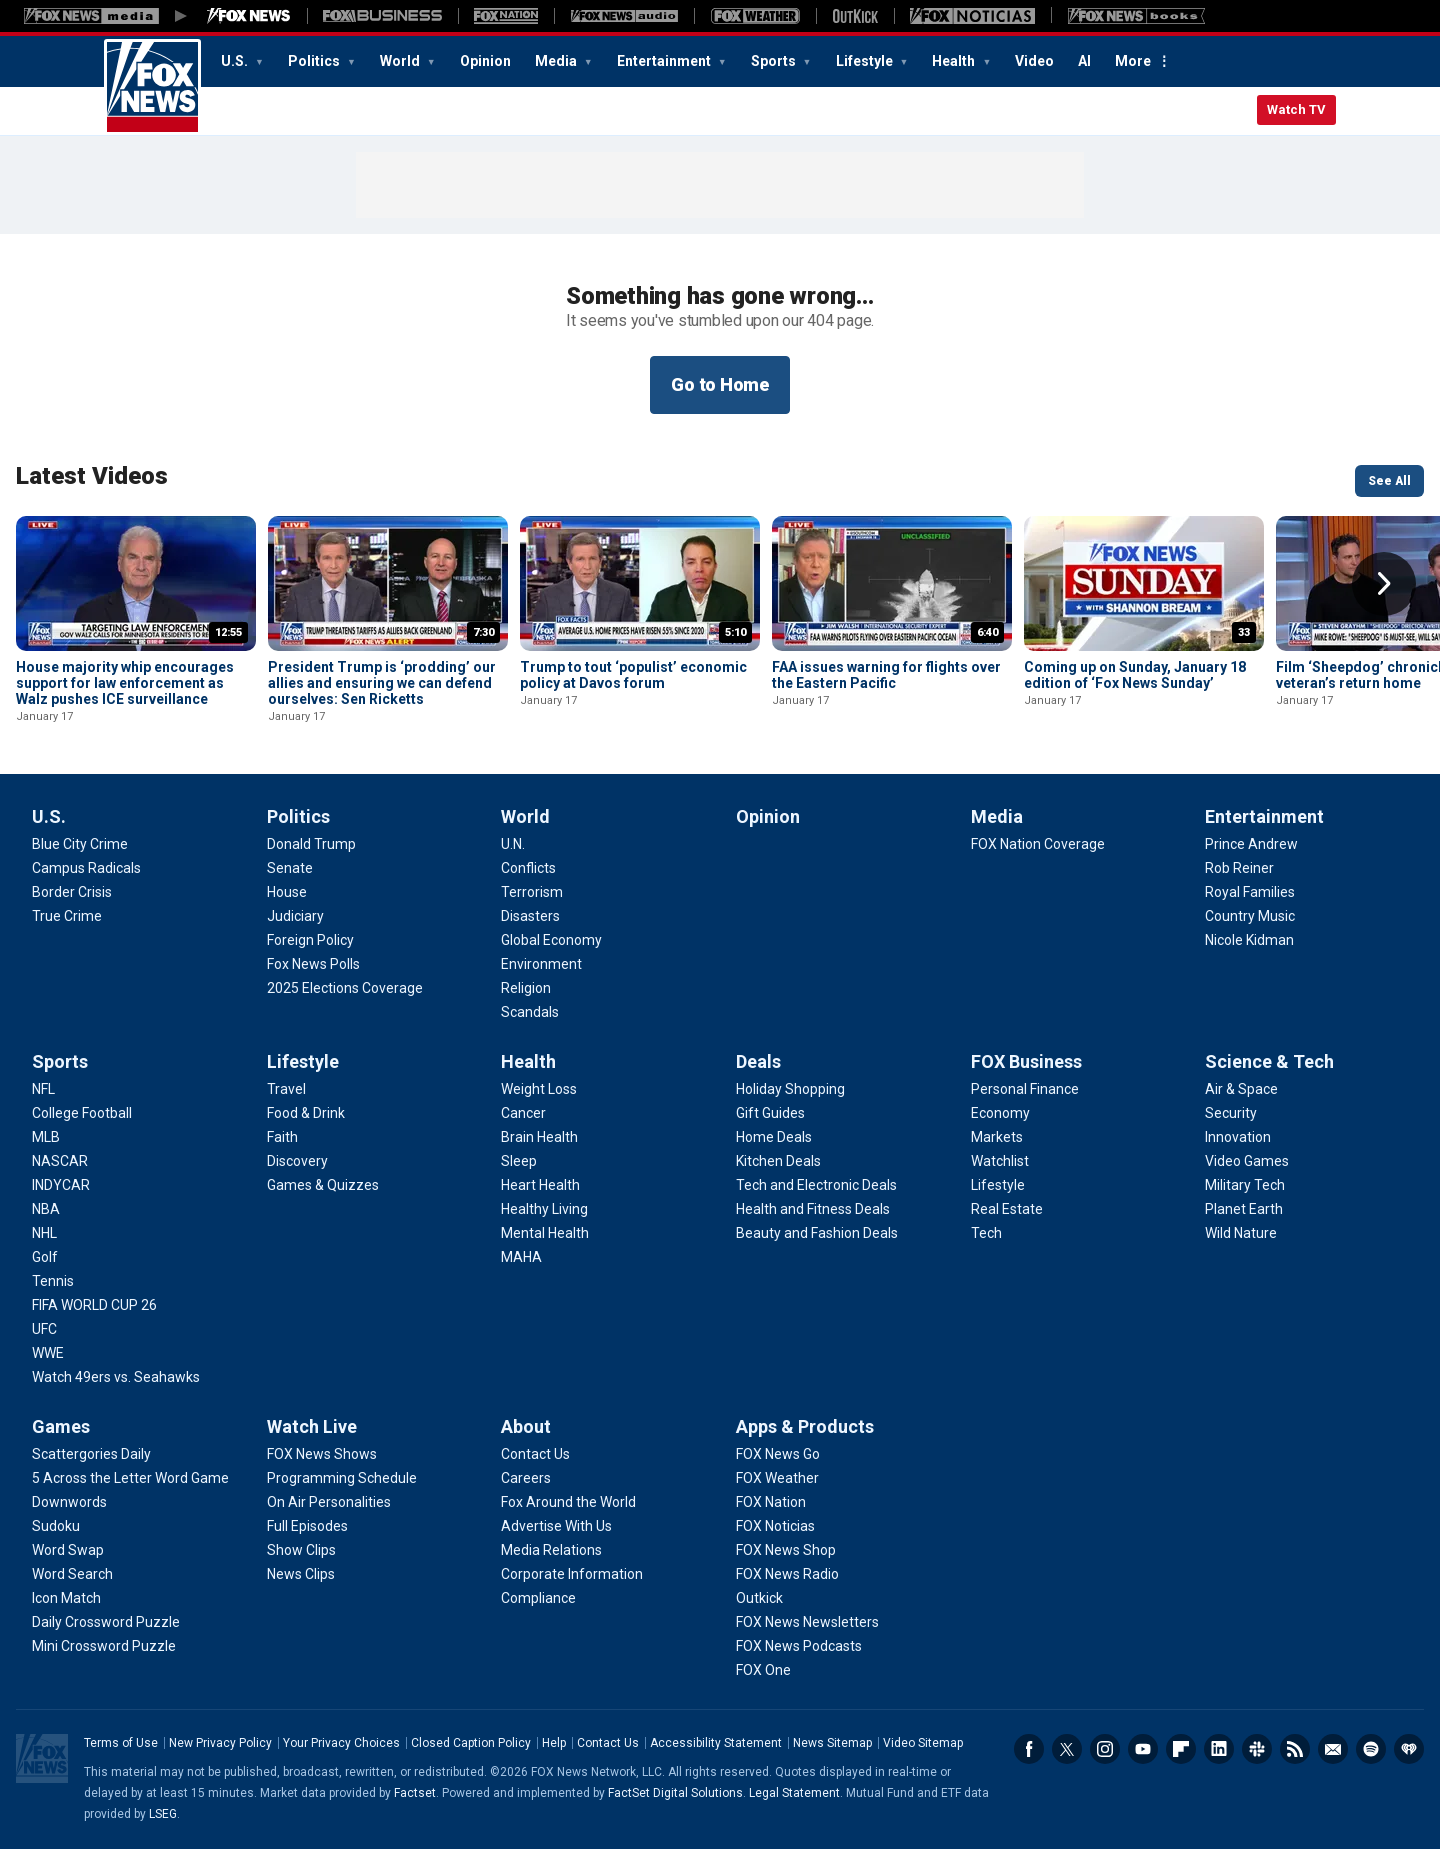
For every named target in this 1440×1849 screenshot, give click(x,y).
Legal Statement (794, 1793)
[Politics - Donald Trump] (311, 844)
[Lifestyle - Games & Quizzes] (323, 1185)
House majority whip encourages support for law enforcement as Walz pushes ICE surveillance (125, 683)
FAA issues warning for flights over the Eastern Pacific (886, 675)
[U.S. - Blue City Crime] (80, 844)
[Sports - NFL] (43, 1089)
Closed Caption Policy (471, 1743)
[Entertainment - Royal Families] (1250, 892)
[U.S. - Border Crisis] (72, 892)
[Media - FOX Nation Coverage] (1038, 844)
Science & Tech (1269, 1061)
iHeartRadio (1409, 1749)
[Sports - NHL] (44, 1233)
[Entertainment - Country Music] (1250, 916)
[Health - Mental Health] (545, 1233)
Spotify (1371, 1749)
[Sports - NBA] (46, 1209)
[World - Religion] (526, 988)
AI (1084, 61)
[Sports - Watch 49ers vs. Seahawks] (116, 1377)
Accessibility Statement (716, 1743)
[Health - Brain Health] (539, 1137)
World (401, 61)
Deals (758, 1061)
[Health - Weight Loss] (539, 1089)
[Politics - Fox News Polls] (313, 964)
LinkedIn (1219, 1749)
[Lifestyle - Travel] (286, 1089)
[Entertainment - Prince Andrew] (1251, 844)
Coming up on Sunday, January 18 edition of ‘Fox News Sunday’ (1135, 675)
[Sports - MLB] (46, 1137)
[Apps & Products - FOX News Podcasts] (799, 1646)
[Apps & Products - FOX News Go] (778, 1454)
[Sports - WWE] (48, 1353)
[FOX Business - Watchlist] (1000, 1161)
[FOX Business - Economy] (1000, 1113)
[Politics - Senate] (290, 868)
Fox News (152, 87)
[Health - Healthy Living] (544, 1209)
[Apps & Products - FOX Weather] (777, 1478)
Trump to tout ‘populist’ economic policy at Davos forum (633, 675)
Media (557, 61)
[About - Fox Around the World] (568, 1502)
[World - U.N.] (513, 844)
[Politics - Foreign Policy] (310, 940)
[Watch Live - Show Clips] (301, 1550)
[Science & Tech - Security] (1231, 1113)
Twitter (1067, 1749)
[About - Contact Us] (535, 1454)
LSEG (163, 1814)
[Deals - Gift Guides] (770, 1113)
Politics (315, 61)
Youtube (1143, 1749)
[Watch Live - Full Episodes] (307, 1526)
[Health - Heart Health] (540, 1185)
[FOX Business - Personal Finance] (1025, 1089)
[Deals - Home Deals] (774, 1137)
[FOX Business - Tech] (986, 1233)
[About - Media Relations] (551, 1550)
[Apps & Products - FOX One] (763, 1670)
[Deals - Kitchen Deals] (778, 1161)
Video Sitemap (923, 1743)
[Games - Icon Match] (66, 1598)
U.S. (236, 61)
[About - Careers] (526, 1478)
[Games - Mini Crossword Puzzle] (104, 1646)
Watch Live (312, 1426)
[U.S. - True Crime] (67, 916)
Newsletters (1333, 1749)
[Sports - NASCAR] (60, 1161)
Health (955, 61)
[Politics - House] (287, 892)
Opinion (485, 61)
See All (1389, 481)
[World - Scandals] (530, 1012)
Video (1034, 61)
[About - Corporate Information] (572, 1574)
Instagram (1105, 1749)
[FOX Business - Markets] (997, 1137)
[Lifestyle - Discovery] (297, 1161)
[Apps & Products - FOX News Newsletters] (807, 1622)
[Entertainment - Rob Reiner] (1239, 868)
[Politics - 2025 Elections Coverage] (345, 988)
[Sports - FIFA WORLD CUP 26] (94, 1305)
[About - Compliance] (538, 1598)
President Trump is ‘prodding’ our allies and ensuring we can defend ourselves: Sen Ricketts (382, 683)
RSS (1295, 1749)
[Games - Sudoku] (56, 1526)
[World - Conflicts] (528, 868)
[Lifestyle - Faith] (282, 1137)
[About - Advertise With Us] (556, 1526)
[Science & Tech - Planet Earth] (1244, 1209)
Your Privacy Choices (341, 1743)
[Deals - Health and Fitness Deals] (813, 1209)
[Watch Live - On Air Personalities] (329, 1502)
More (1133, 61)
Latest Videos (92, 476)
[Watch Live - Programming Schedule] (342, 1478)
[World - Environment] (541, 964)
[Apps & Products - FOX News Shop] (786, 1550)
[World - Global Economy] (551, 940)
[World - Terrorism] (532, 892)
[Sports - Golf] (45, 1257)
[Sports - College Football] (82, 1113)
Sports (775, 61)
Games (61, 1426)
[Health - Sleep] (519, 1161)
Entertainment (665, 61)
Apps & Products (805, 1426)
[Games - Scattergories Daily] (91, 1454)
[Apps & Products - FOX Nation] (771, 1502)
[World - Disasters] (530, 916)
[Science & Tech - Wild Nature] (1241, 1233)
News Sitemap (832, 1743)
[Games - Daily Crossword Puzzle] (106, 1622)
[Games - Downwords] (69, 1502)
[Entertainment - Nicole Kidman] (1249, 940)
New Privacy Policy (220, 1743)
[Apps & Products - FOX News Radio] (787, 1574)
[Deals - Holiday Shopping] (790, 1089)
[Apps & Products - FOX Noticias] (775, 1526)
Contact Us (608, 1743)
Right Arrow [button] (1384, 584)
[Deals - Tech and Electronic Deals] (816, 1185)
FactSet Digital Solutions (675, 1793)
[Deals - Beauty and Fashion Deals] (817, 1233)
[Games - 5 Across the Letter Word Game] (130, 1478)
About (526, 1426)
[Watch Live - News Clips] (301, 1574)
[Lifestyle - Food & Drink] (306, 1113)
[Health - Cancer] (523, 1113)
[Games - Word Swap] (68, 1550)
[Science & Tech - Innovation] (1238, 1137)
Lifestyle (866, 61)
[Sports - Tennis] (53, 1281)
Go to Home (720, 384)
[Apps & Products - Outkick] (759, 1598)
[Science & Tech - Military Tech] (1245, 1185)
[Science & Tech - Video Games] (1247, 1161)
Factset (415, 1793)
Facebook (1029, 1749)
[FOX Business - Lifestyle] (998, 1185)
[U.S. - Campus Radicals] (86, 868)
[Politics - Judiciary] (295, 916)
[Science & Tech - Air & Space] (1241, 1089)
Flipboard (1181, 1749)
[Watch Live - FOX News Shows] (322, 1454)
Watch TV (1296, 109)
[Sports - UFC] (44, 1329)
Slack (1257, 1749)
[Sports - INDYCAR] (61, 1185)
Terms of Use (121, 1743)
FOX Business (1026, 1061)
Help (554, 1743)
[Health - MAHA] (521, 1257)
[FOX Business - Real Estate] (1007, 1209)
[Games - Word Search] (72, 1574)
